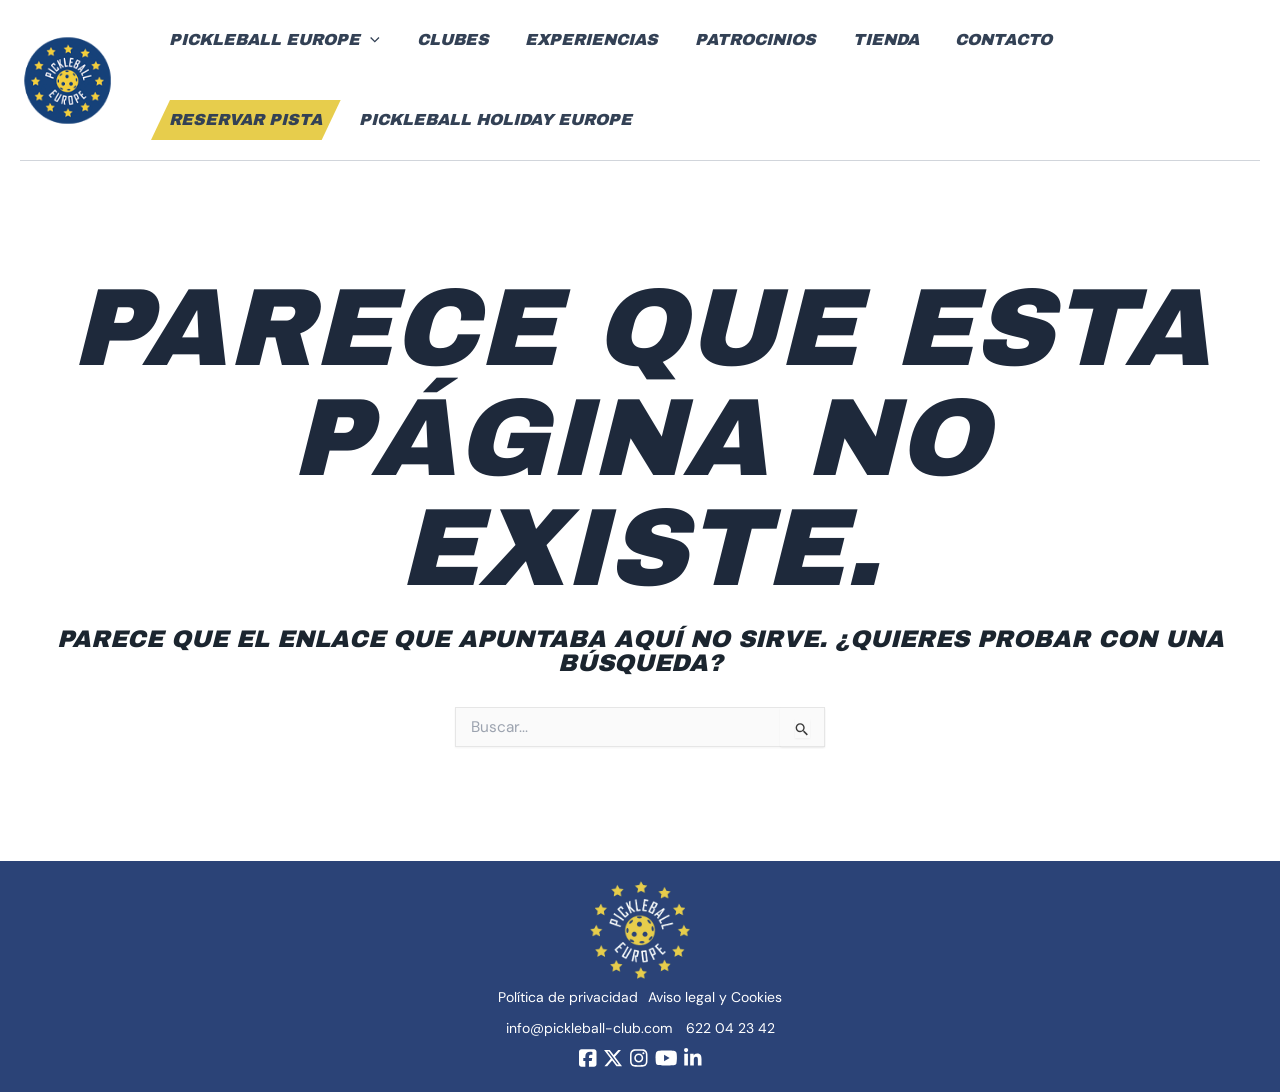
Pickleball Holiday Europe (303, 119)
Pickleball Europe (272, 40)
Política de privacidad (568, 996)
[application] (368, 40)
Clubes (446, 39)
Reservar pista (1135, 39)
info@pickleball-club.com (589, 1027)
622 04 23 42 (730, 1027)
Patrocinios (739, 39)
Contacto (978, 39)
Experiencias (580, 39)
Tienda (865, 39)
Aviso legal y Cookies (715, 996)
